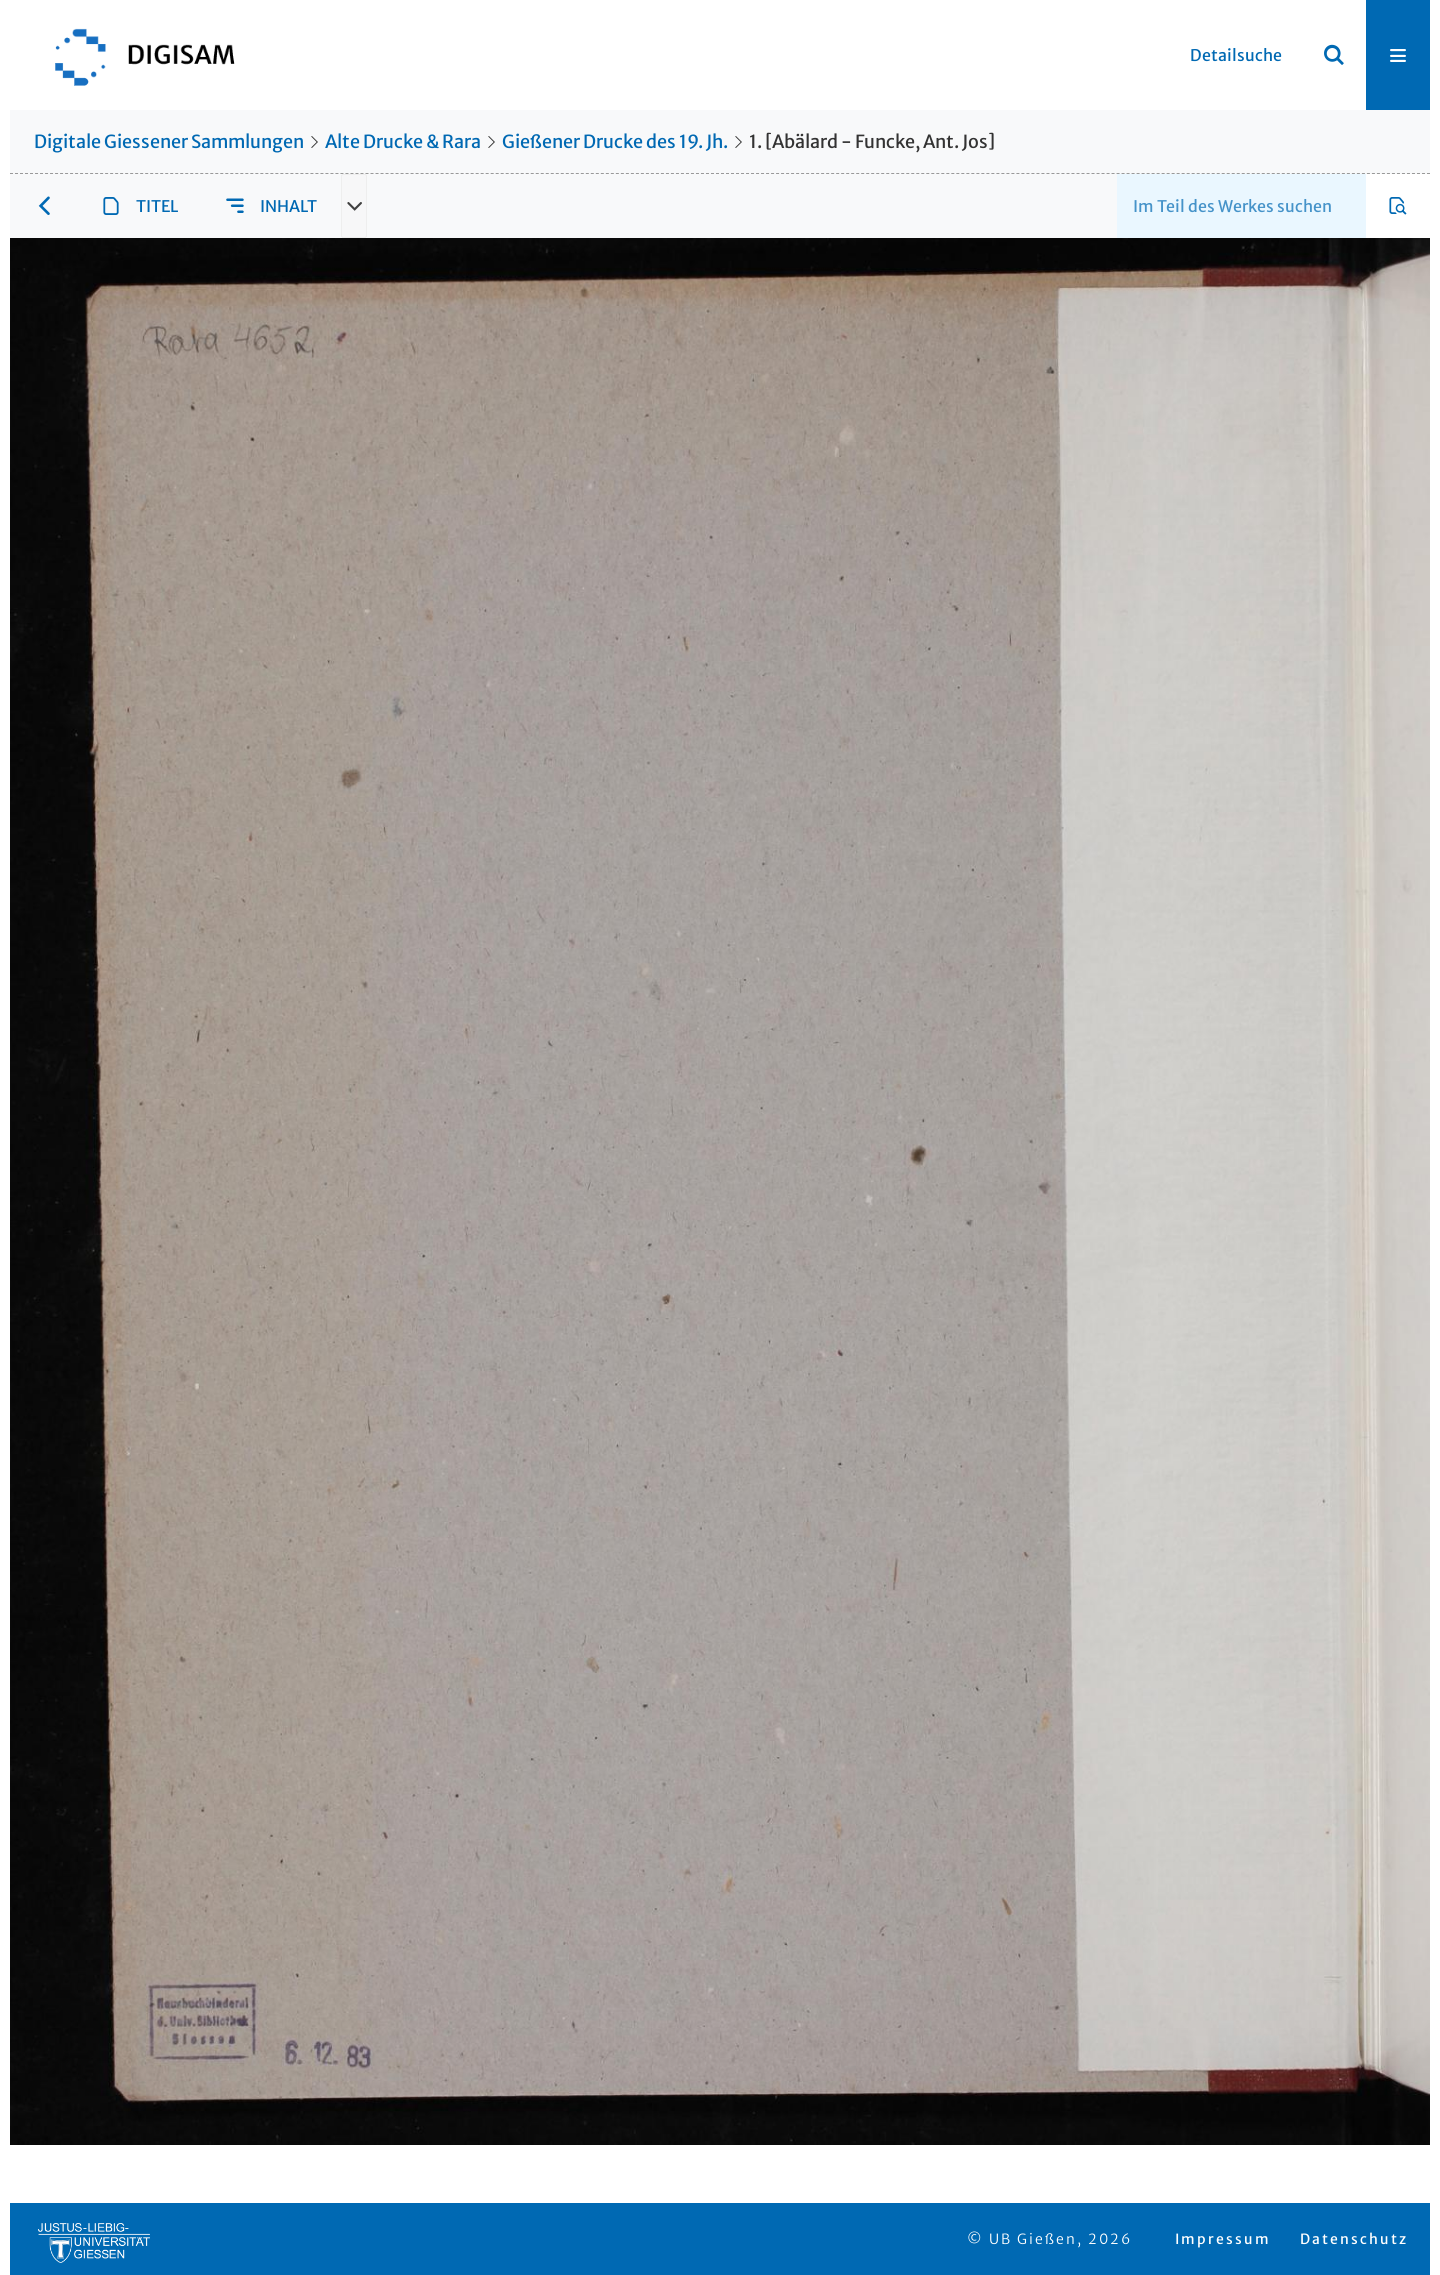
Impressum (1223, 2239)
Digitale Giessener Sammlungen (169, 141)
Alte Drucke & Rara (403, 141)
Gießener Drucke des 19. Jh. (615, 141)
